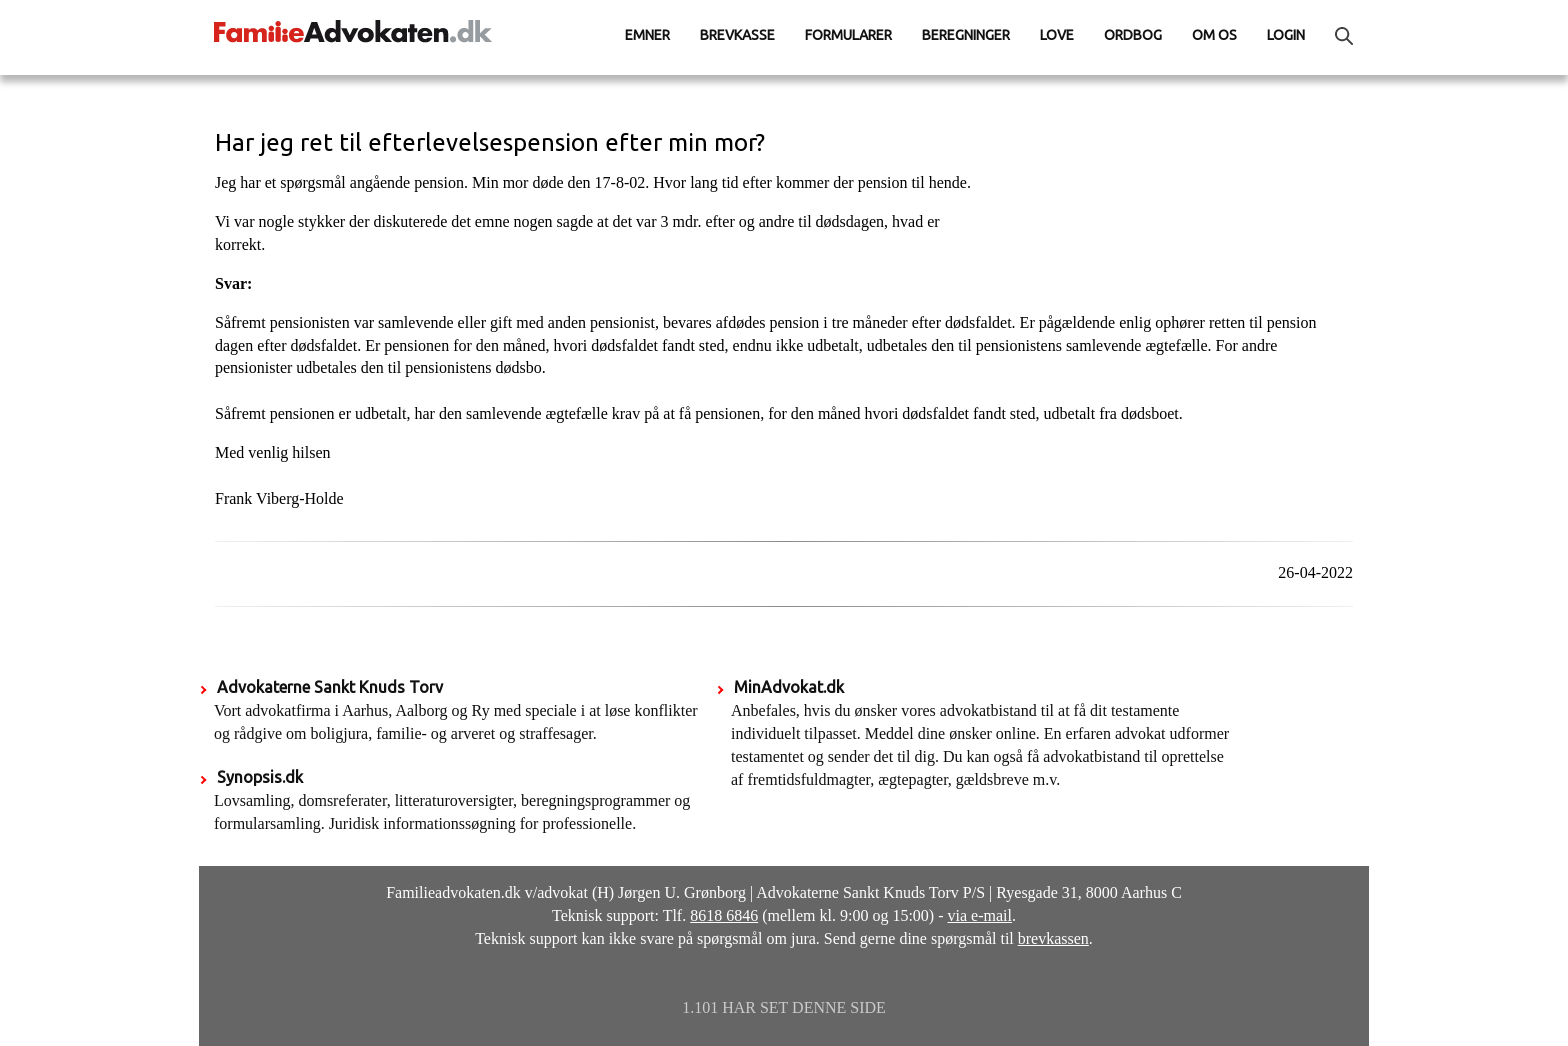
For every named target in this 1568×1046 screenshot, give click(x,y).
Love (1057, 35)
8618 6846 (724, 915)
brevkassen (1053, 938)
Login (1286, 35)
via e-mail (980, 915)
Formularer (848, 35)
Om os (1214, 35)
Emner (647, 35)
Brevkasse (737, 35)
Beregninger (966, 35)
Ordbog (1133, 35)
